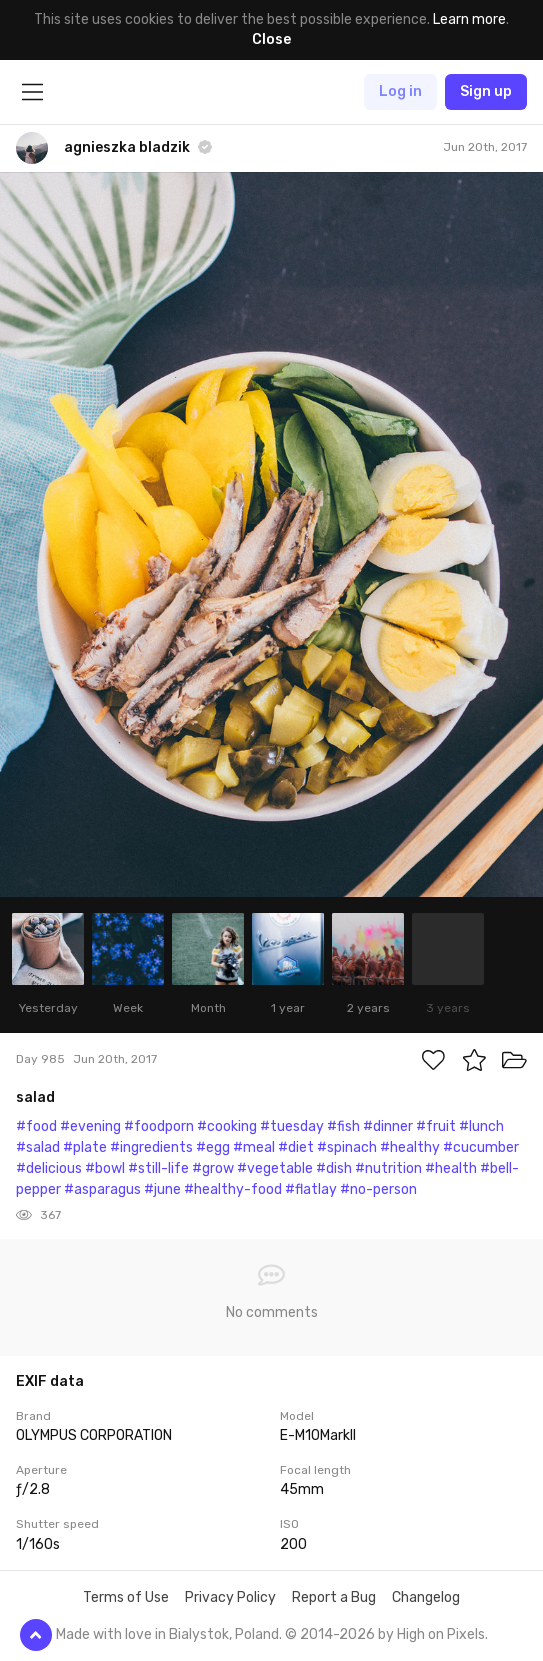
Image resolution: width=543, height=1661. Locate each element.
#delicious (49, 1168)
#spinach (347, 1147)
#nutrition (388, 1168)
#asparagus (102, 1189)
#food (36, 1126)
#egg (213, 1147)
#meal (254, 1147)
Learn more (469, 19)
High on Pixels (441, 1634)
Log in (400, 91)
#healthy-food (233, 1189)
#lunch (481, 1126)
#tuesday (292, 1126)
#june (162, 1189)
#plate (85, 1147)
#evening (90, 1126)
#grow (213, 1168)
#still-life (158, 1168)
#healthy (410, 1147)
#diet (296, 1147)
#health (451, 1168)
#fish (343, 1126)
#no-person (378, 1189)
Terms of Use (126, 1597)
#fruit (436, 1126)
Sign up (486, 91)
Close (271, 39)
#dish (334, 1168)
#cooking (227, 1126)
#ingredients (151, 1147)
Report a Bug (334, 1597)
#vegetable (275, 1168)
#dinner (388, 1126)
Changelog (426, 1597)
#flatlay (311, 1189)
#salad (38, 1147)
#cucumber (481, 1147)
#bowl (105, 1168)
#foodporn (159, 1126)
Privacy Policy (230, 1597)
